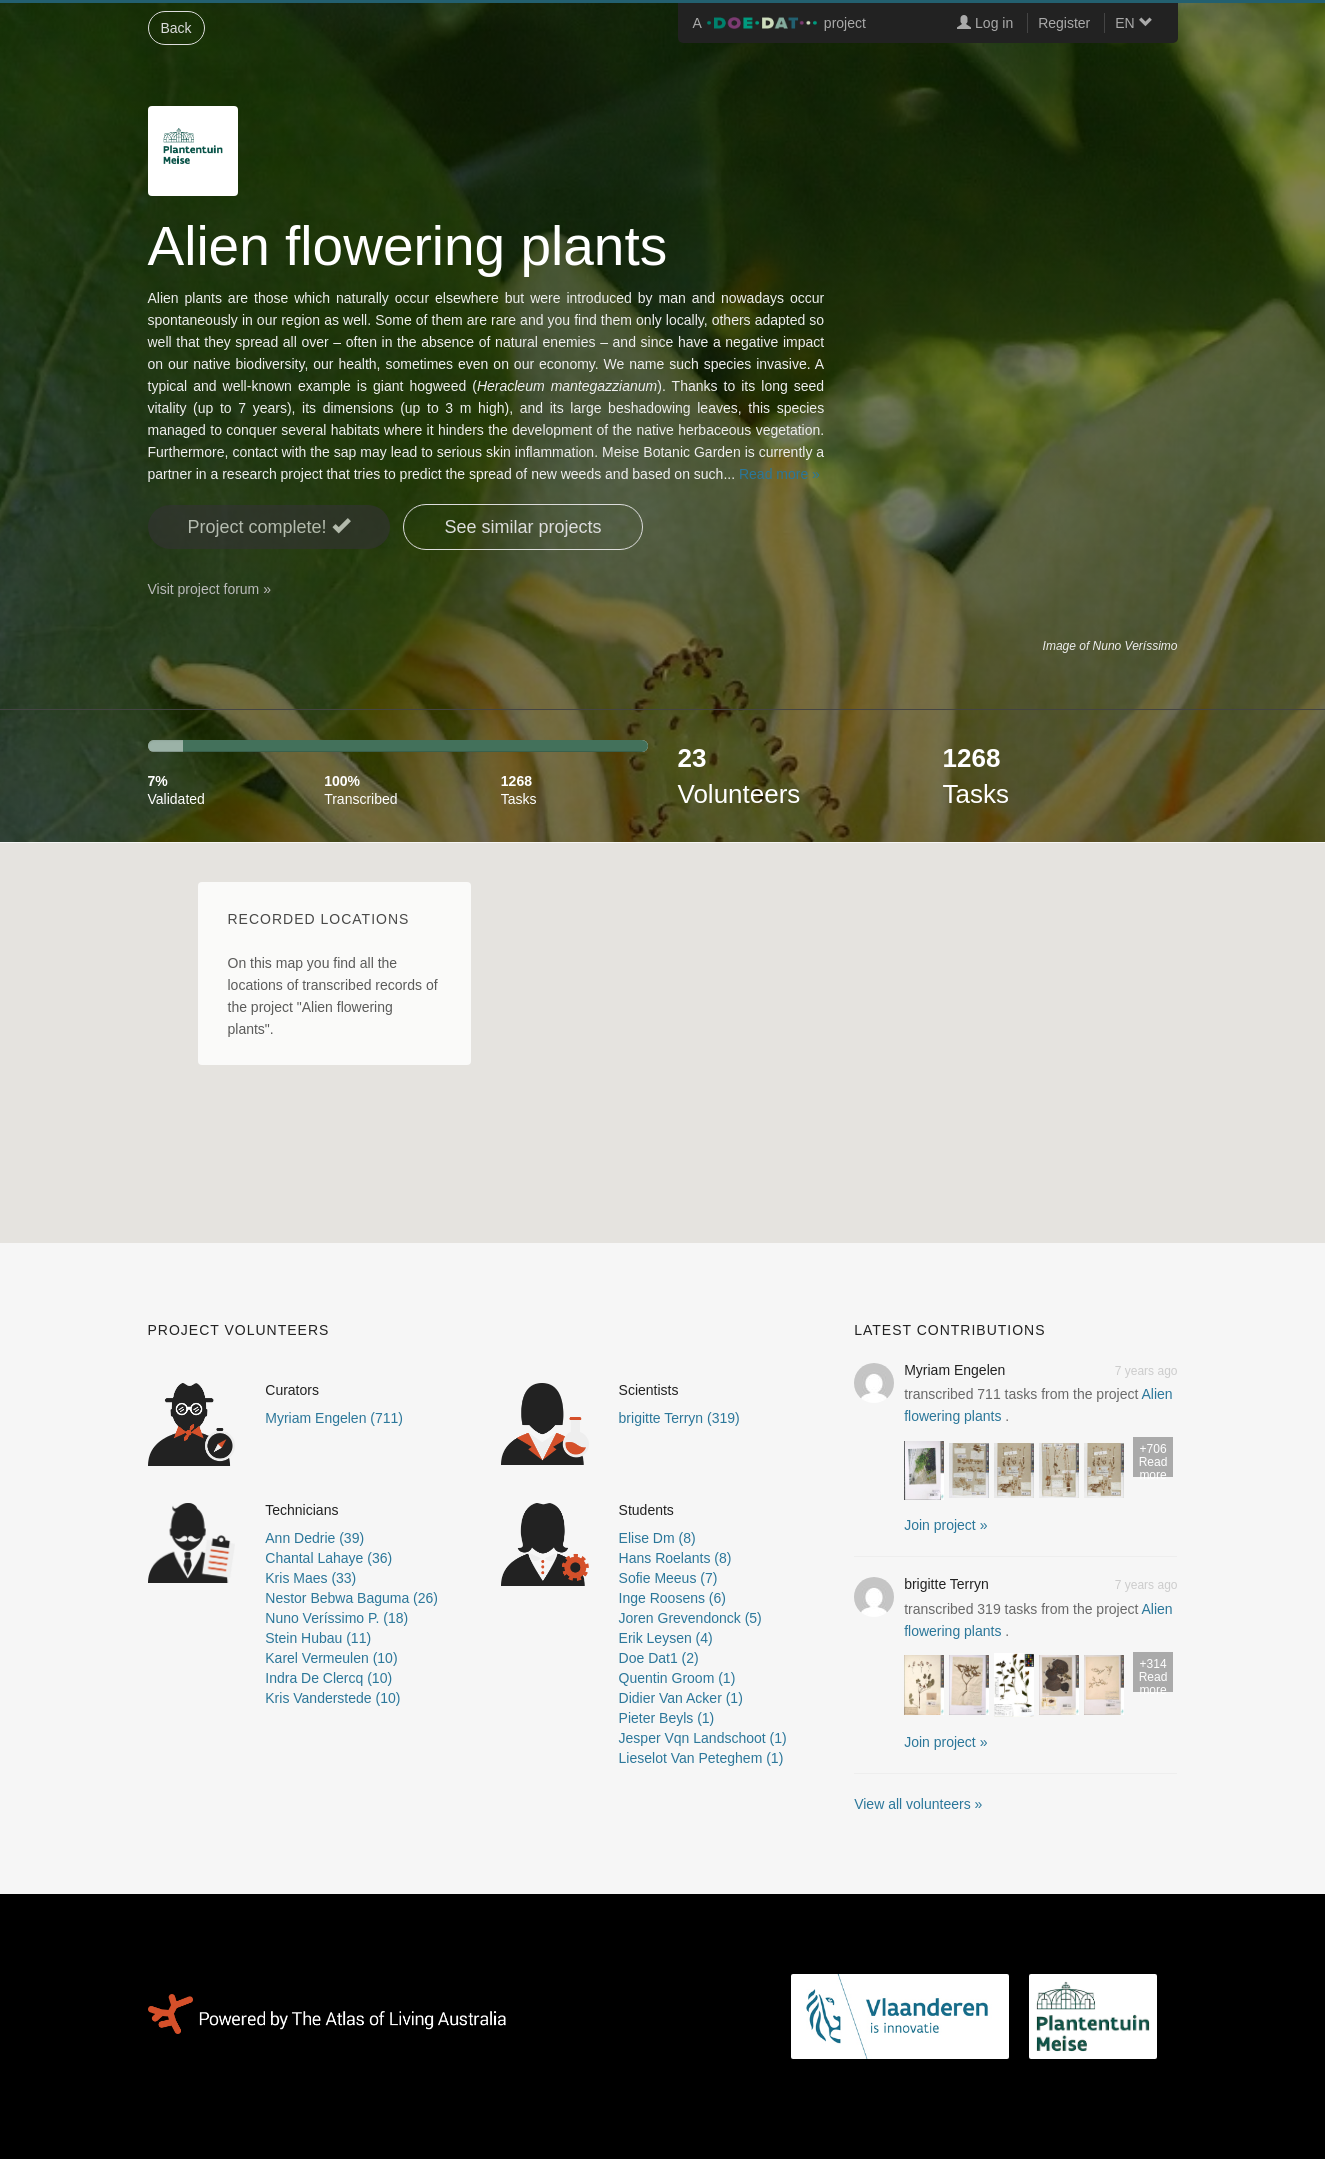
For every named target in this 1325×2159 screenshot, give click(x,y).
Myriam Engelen (954, 1370)
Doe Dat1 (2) (659, 1658)
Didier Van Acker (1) (681, 1698)
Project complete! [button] (269, 526)
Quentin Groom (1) (677, 1678)
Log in (985, 23)
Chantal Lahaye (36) (328, 1558)
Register (1064, 23)
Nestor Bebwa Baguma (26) (351, 1598)
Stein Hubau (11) (318, 1638)
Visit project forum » (209, 589)
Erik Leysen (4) (666, 1638)
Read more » (779, 474)
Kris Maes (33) (310, 1578)
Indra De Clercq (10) (328, 1678)
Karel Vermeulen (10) (331, 1658)
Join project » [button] (945, 1525)
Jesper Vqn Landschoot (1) (703, 1738)
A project (779, 23)
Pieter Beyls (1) (667, 1718)
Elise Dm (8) (657, 1538)
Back (176, 28)
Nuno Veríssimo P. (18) (336, 1618)
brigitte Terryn (946, 1584)
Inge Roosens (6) (672, 1598)
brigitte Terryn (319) (679, 1418)
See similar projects (522, 527)
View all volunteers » (918, 1804)
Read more (1153, 1459)
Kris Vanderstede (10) (332, 1698)
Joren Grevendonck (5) (690, 1618)
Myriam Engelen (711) (334, 1418)
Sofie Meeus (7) (668, 1578)
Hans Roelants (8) (675, 1558)
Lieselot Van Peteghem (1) (701, 1758)
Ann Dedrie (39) (314, 1538)
